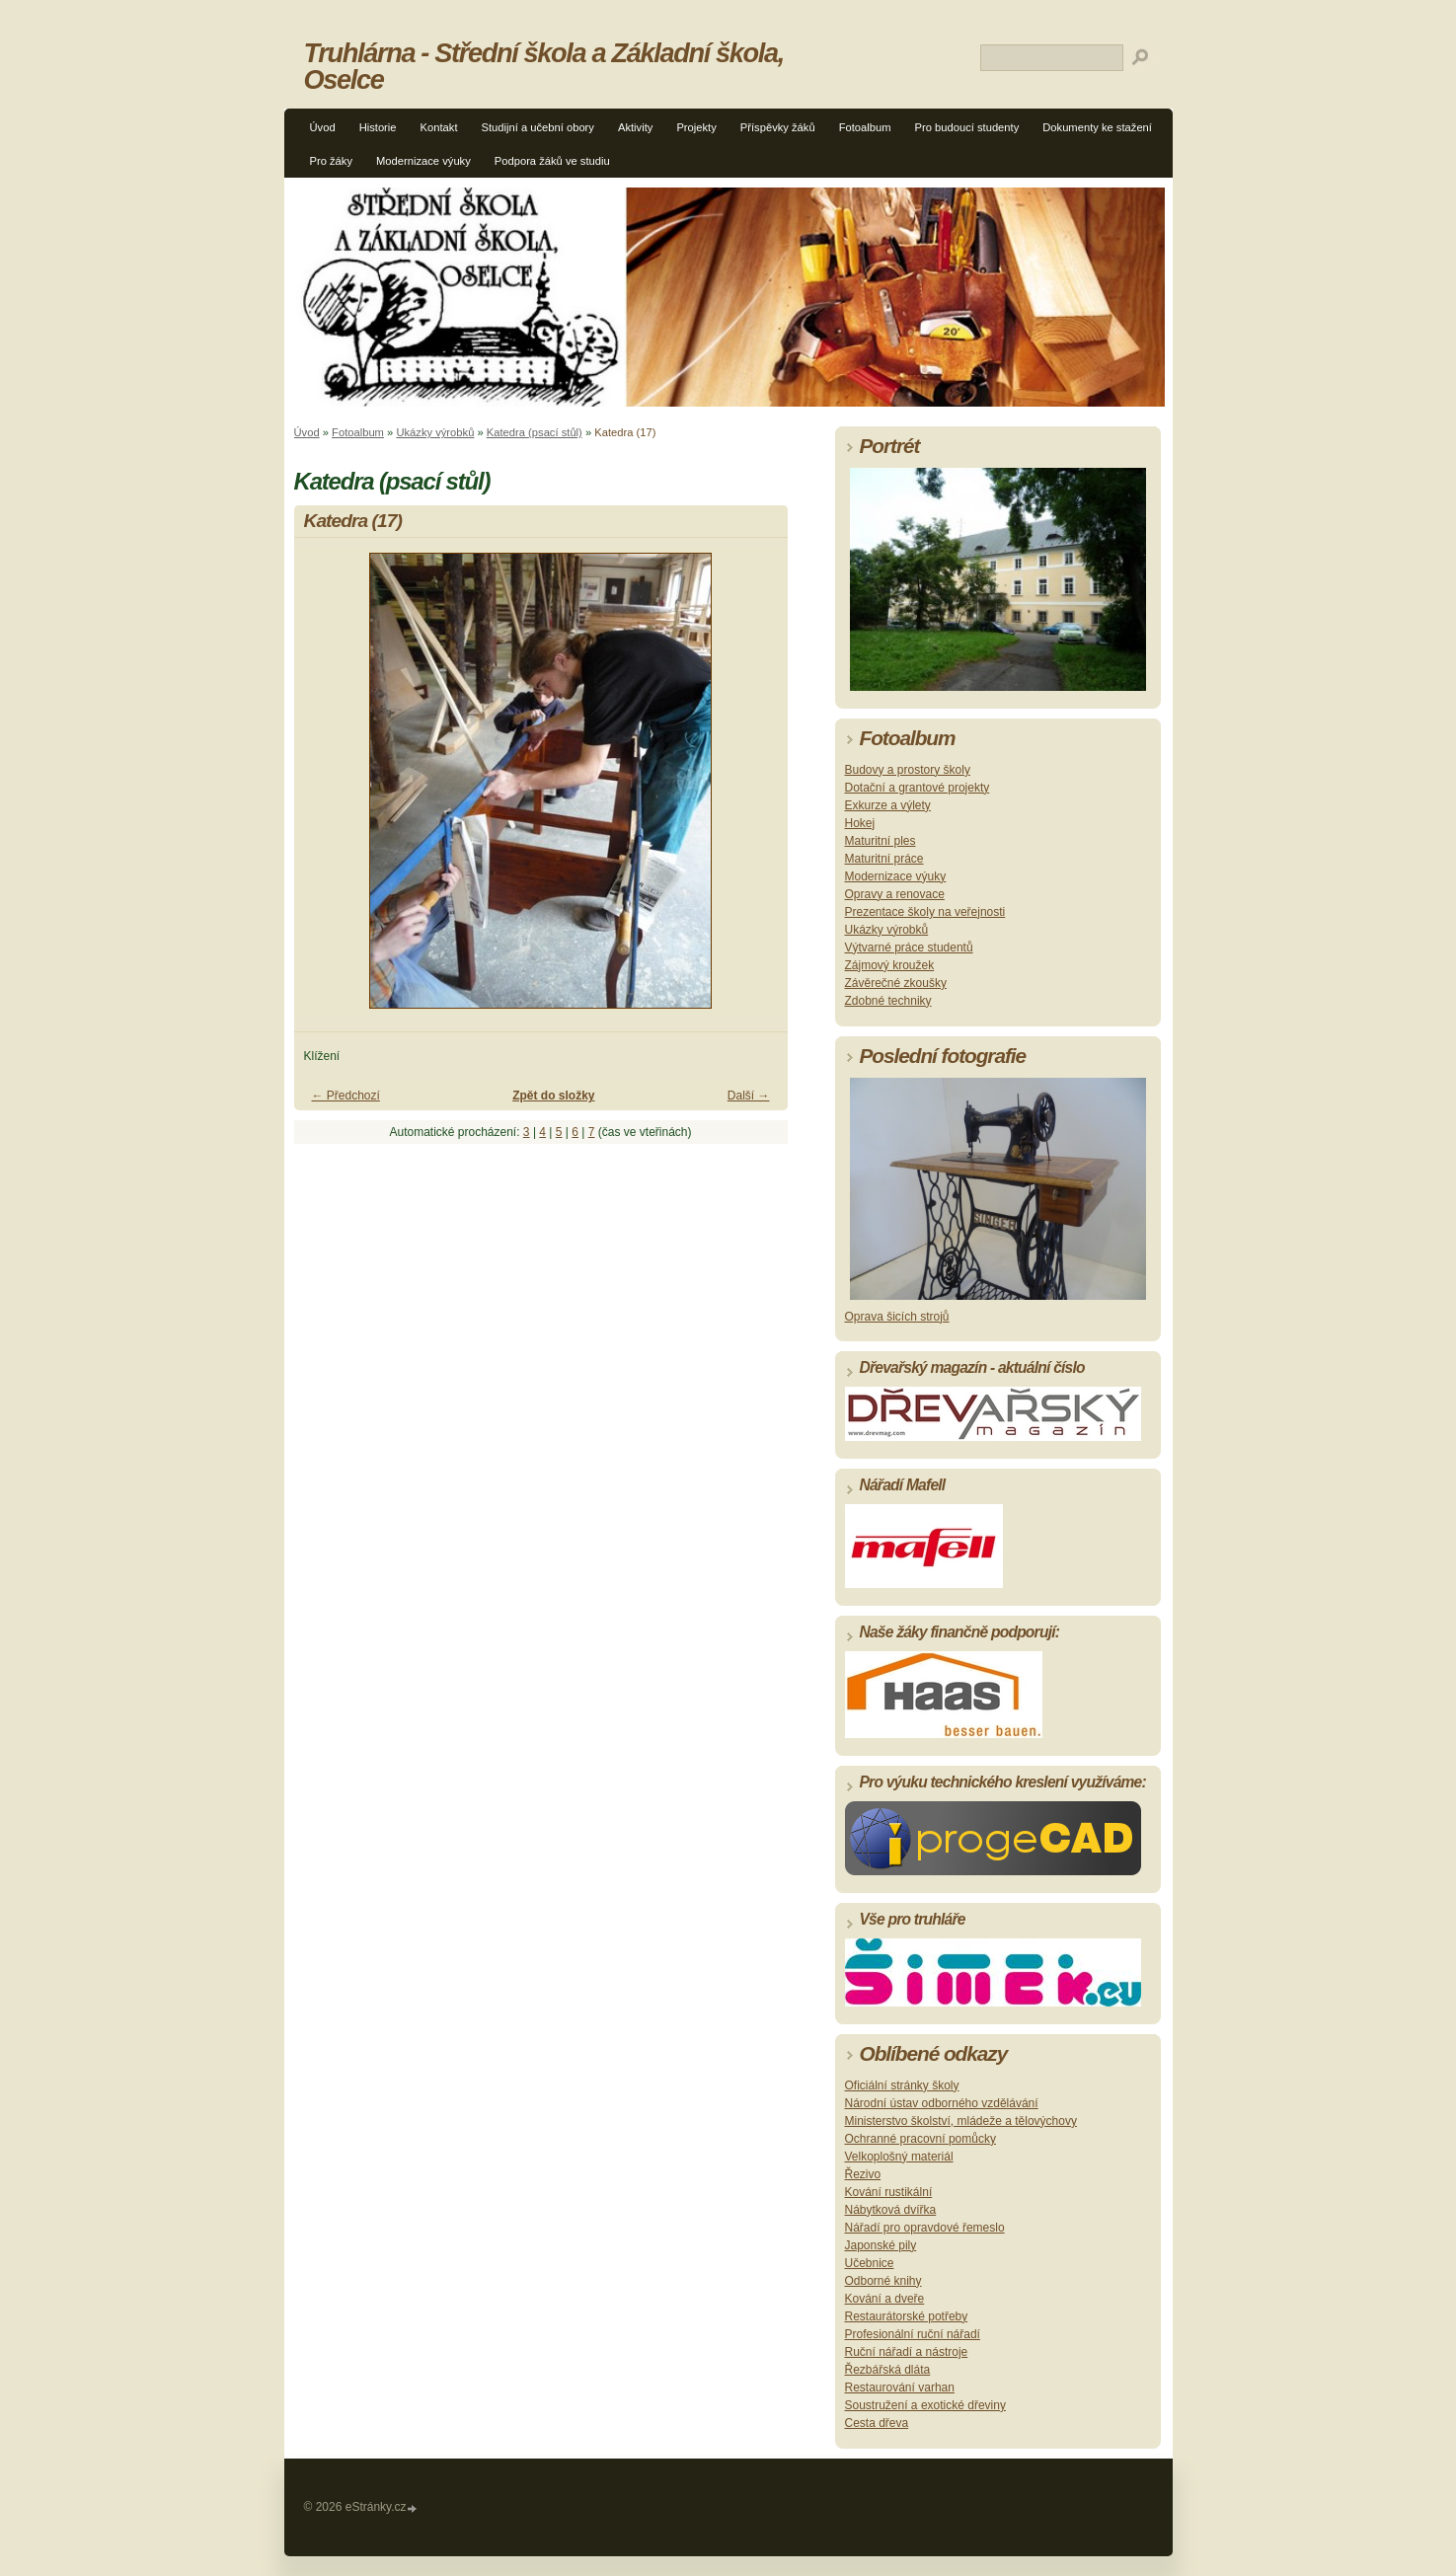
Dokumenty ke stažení (1097, 127)
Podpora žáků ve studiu (552, 161)
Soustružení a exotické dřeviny (925, 2405)
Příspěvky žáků (777, 127)
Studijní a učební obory (538, 127)
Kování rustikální (889, 2192)
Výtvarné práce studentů (909, 947)
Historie (378, 127)
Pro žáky (331, 161)
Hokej (860, 823)
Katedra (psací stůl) (534, 432)
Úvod (323, 127)
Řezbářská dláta (888, 2370)
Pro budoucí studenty (967, 127)
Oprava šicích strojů (897, 1317)
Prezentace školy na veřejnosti (925, 912)
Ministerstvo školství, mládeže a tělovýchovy (961, 2121)
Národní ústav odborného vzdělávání (941, 2103)
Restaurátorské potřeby (906, 2316)
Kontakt (439, 127)
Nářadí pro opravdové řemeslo (925, 2228)
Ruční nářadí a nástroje (906, 2352)
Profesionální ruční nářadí (912, 2334)
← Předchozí (346, 1095)
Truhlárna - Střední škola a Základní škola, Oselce (544, 66)
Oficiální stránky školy (902, 2085)
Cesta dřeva (877, 2423)
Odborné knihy (883, 2281)
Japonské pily (881, 2245)
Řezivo (863, 2174)
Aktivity (635, 127)
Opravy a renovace (895, 894)
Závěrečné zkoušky (896, 983)
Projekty (696, 127)
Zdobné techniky (888, 1001)
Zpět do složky (553, 1095)
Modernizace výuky (423, 161)
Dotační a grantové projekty (917, 788)
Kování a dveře (885, 2299)
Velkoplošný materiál (899, 2156)
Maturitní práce (884, 859)
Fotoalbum (865, 127)
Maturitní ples (880, 841)
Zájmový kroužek (890, 965)
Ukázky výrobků (435, 432)
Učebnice (869, 2263)
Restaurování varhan (900, 2387)
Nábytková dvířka (891, 2210)
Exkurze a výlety (888, 805)
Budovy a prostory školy (907, 770)
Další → (749, 1095)
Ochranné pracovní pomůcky (920, 2139)
